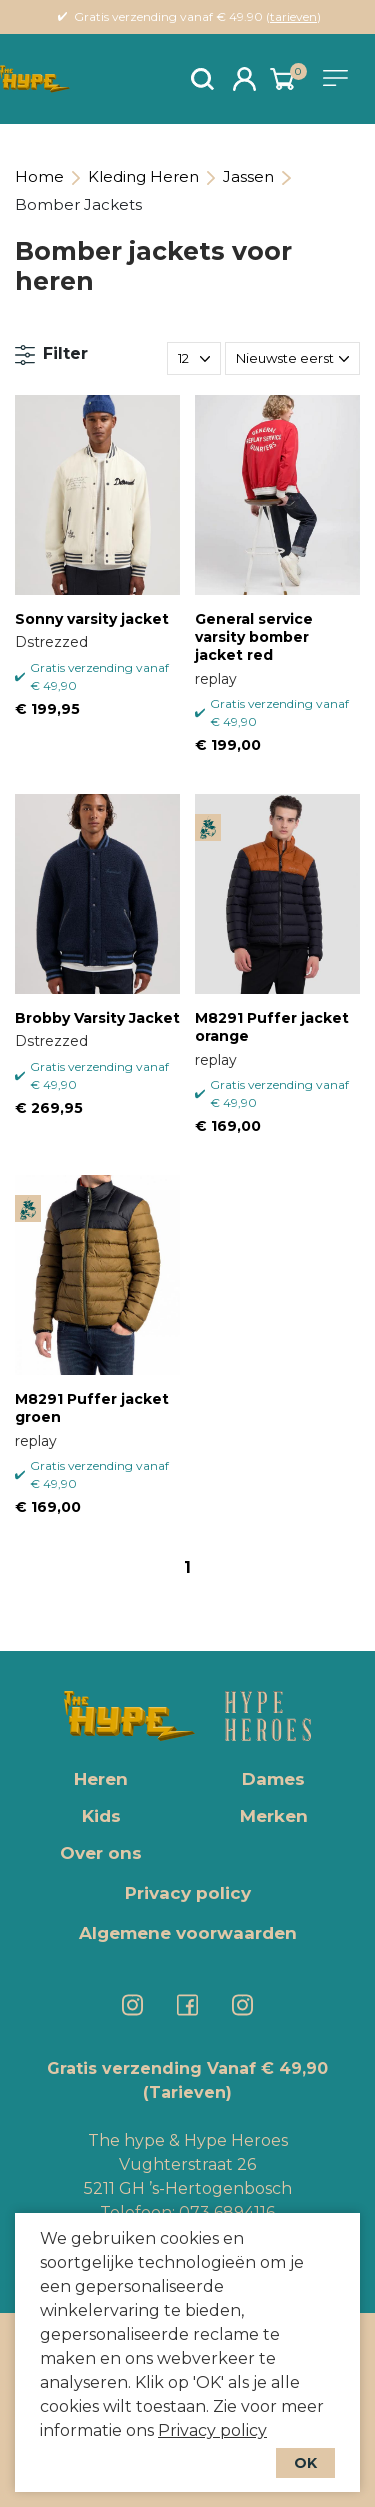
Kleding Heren (143, 176)
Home (39, 176)
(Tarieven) (187, 2092)
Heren (101, 1779)
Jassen (248, 176)
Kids (101, 1816)
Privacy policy (212, 2430)
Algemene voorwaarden (188, 1933)
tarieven (293, 16)
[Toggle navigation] (339, 78)
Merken (274, 1816)
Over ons (101, 1853)
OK (305, 2463)
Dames (273, 1779)
